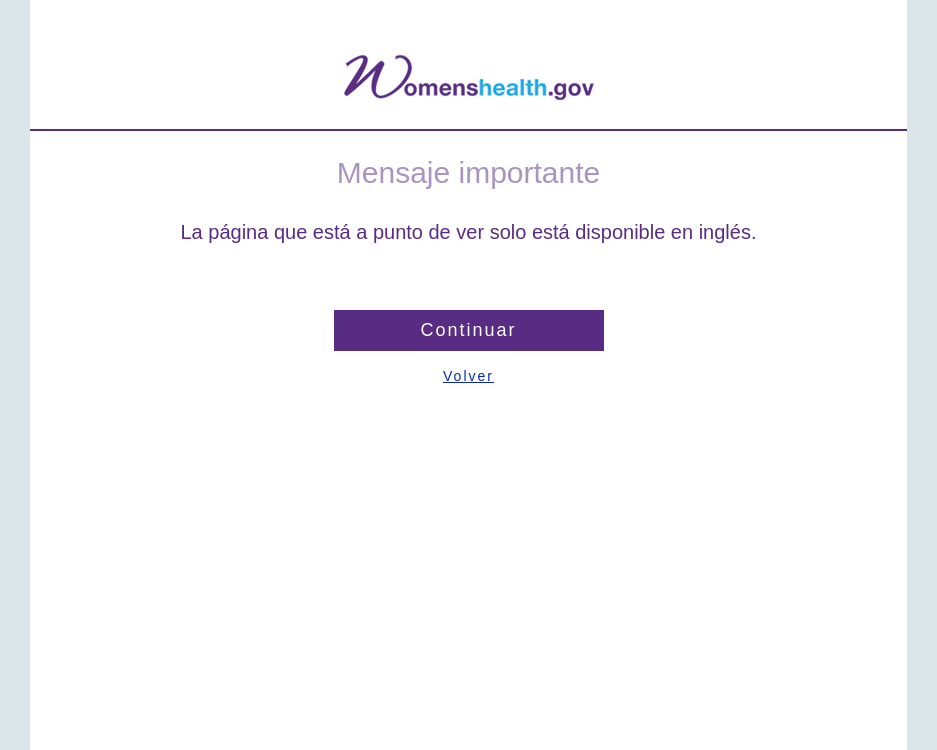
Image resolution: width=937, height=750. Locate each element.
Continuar (468, 330)
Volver (468, 376)
